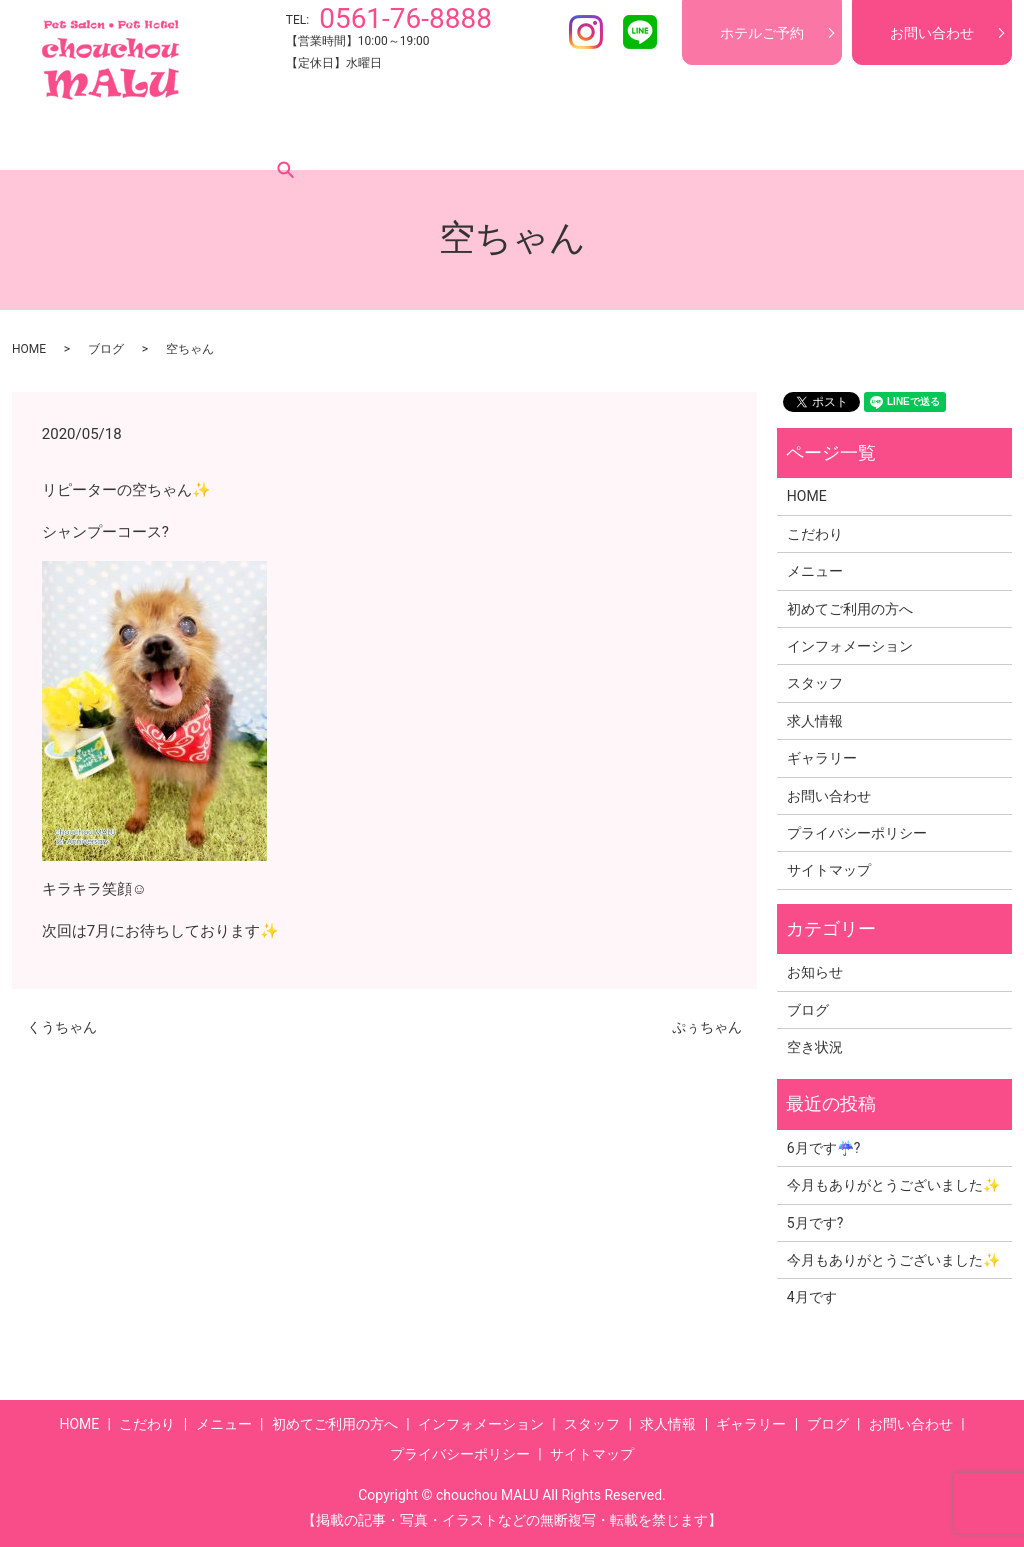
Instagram (586, 32)
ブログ (877, 139)
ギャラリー (793, 139)
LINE (640, 32)
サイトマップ (829, 870)
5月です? (815, 1223)
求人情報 (702, 139)
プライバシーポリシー (857, 833)
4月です (812, 1297)
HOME (66, 139)
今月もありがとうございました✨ (893, 1185)
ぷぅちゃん (707, 1027)
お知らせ (815, 972)
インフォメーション (499, 139)
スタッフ (618, 139)
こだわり (142, 139)
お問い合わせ (932, 33)
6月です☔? (824, 1148)
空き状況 (815, 1047)
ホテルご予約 (762, 33)
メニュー (226, 139)
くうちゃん (62, 1027)
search (941, 139)
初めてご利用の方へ (345, 139)
